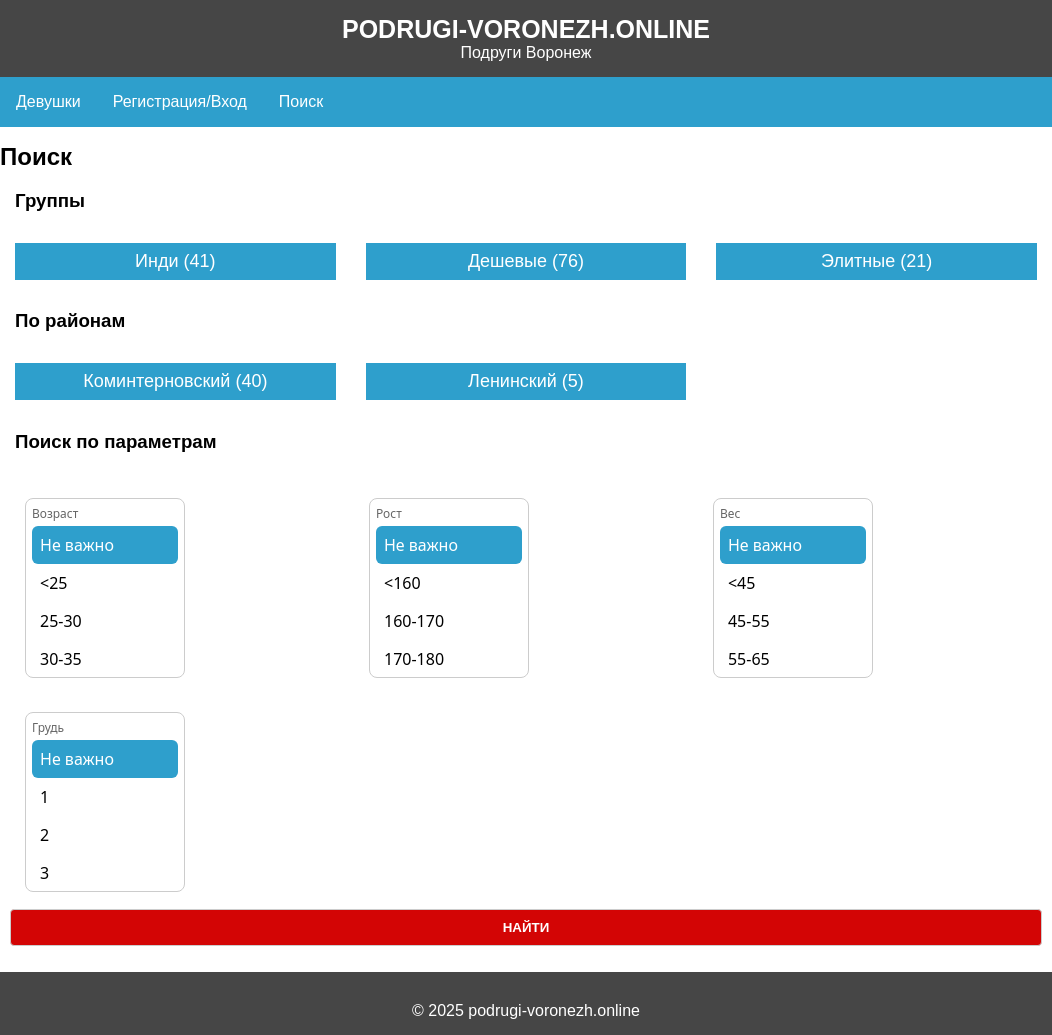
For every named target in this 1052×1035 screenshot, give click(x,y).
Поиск (301, 101)
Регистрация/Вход (180, 101)
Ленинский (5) (526, 381)
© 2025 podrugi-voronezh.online (526, 1010)
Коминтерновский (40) (175, 381)
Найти (526, 927)
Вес (730, 513)
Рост (389, 513)
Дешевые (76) (526, 261)
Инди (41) (175, 261)
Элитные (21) (876, 261)
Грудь (48, 727)
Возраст (55, 513)
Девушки (48, 101)
